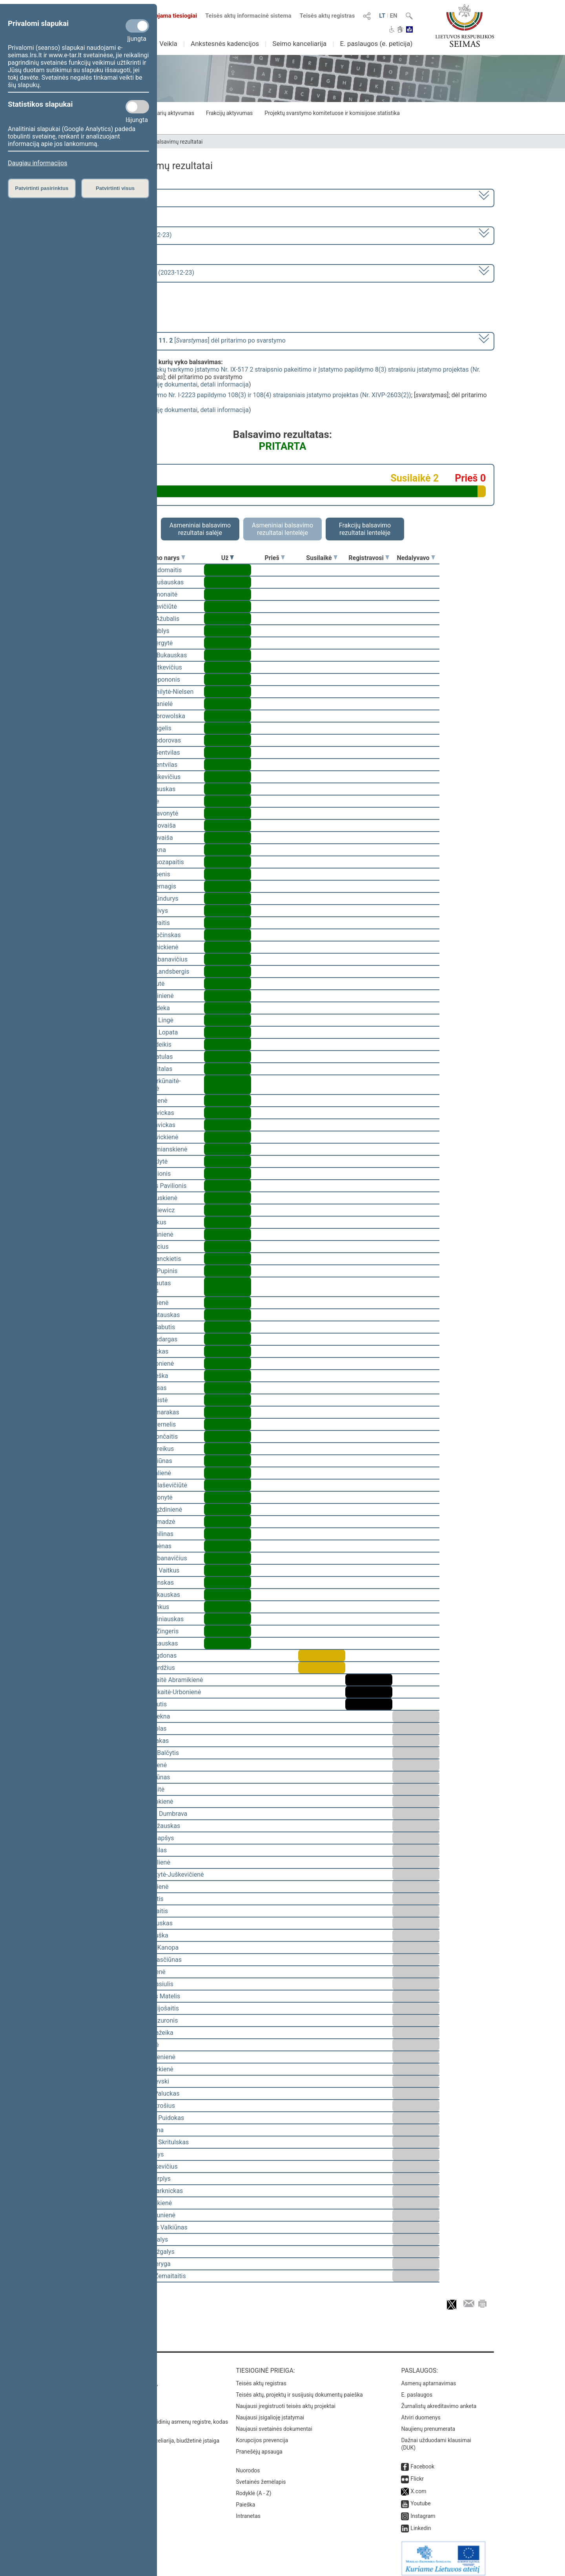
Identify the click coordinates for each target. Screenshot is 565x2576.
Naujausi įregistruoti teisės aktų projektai (285, 2400)
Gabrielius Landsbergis (158, 971)
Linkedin (420, 2522)
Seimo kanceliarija (299, 43)
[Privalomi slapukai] (137, 26)
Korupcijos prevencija (262, 2435)
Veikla (168, 43)
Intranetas (248, 2510)
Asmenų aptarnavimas (428, 2378)
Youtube (420, 2498)
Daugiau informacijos (37, 163)
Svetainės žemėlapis (261, 2476)
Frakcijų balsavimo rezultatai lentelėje (365, 529)
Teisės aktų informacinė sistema (248, 15)
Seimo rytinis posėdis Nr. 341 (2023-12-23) (134, 272)
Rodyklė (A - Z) (254, 2488)
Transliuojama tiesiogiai (160, 15)
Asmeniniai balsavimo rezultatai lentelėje (282, 529)
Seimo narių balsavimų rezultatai (163, 142)
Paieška (245, 2499)
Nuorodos (248, 2465)
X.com (418, 2486)
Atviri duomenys (420, 2412)
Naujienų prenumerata (428, 2423)
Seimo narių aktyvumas (165, 113)
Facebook (422, 2461)
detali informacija (224, 384)
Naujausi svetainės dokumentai (274, 2423)
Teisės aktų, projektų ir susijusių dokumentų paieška (299, 2389)
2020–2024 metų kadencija (113, 197)
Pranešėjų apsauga (259, 2446)
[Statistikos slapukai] (137, 106)
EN (393, 15)
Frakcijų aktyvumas (229, 113)
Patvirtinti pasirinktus (41, 188)
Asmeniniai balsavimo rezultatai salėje (200, 529)
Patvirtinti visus (115, 188)
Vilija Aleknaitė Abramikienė (164, 1680)
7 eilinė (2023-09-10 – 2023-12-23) (123, 235)
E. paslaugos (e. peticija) (376, 43)
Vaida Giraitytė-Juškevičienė (165, 1874)
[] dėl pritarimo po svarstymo (180, 340)
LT (382, 15)
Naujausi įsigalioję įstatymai (270, 2412)
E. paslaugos (416, 2389)
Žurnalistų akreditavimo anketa (438, 2400)
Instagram (422, 2510)
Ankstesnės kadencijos (225, 43)
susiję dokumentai (172, 384)
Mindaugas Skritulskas (157, 2142)
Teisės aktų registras (327, 15)
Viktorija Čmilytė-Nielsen (159, 691)
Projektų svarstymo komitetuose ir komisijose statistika (331, 113)
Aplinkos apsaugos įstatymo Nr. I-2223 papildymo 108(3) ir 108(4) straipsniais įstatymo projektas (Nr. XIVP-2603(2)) (249, 395)
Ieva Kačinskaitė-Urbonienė (163, 1692)
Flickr (417, 2473)
